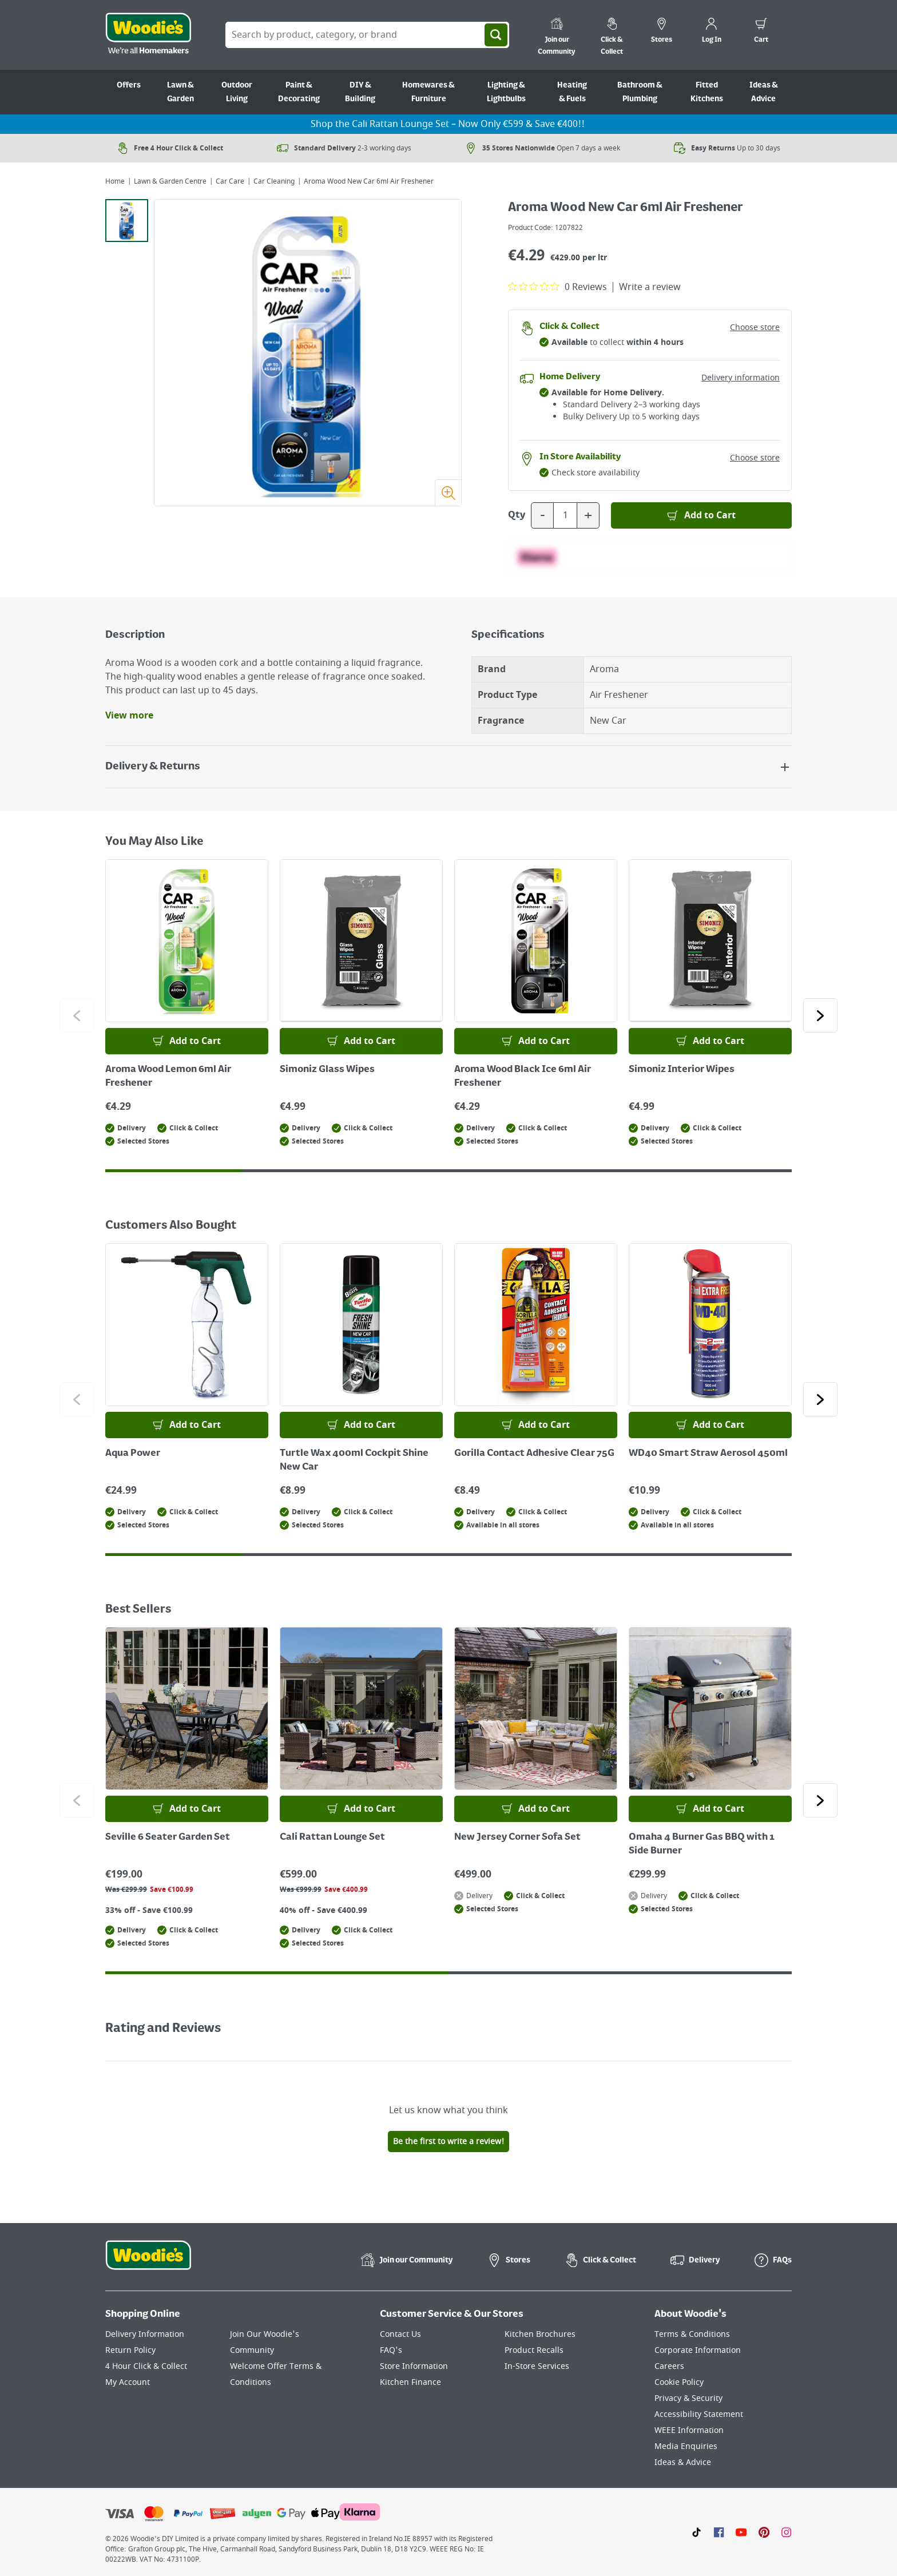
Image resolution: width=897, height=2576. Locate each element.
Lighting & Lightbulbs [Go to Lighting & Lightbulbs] (506, 92)
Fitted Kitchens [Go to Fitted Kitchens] (706, 92)
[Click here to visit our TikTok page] (696, 2532)
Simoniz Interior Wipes (682, 1069)
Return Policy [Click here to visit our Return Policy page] (130, 2350)
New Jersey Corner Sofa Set (517, 1837)
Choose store (755, 327)
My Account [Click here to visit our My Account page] (127, 2382)
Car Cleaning (274, 181)
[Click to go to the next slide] (820, 1015)
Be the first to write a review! (448, 2142)
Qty (516, 515)
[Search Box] (367, 35)
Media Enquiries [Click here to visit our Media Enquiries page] (685, 2446)
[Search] (496, 35)
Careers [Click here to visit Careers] (669, 2366)
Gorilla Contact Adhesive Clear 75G (534, 1453)
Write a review (650, 287)
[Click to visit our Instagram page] (786, 2532)
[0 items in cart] (761, 32)
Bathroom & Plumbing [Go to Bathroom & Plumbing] (639, 92)
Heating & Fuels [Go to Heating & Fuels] (572, 92)
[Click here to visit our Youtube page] (741, 2532)
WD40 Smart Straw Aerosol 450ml (708, 1453)
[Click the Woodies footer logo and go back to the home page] (148, 2262)
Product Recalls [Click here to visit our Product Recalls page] (534, 2350)
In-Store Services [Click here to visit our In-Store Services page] (537, 2366)
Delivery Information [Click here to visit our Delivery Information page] (144, 2334)
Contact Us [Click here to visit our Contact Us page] (400, 2334)
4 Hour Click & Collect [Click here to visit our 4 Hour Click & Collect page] (146, 2366)
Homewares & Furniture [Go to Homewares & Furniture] (428, 92)
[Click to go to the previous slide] (76, 1015)
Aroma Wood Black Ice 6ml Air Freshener (522, 1076)
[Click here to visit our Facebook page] (718, 2532)
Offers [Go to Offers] (129, 85)
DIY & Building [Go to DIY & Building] (360, 92)
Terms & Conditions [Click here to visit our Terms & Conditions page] (692, 2334)
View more (129, 716)
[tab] (126, 220)
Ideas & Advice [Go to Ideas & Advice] (763, 92)
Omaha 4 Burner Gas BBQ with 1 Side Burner (702, 1844)
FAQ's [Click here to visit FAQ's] (391, 2350)
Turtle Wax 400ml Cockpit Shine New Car (354, 1460)
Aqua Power (132, 1453)
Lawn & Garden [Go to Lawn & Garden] (180, 92)
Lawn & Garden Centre (170, 181)
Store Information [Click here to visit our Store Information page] (414, 2366)
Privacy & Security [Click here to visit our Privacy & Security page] (688, 2398)
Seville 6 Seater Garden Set (167, 1837)
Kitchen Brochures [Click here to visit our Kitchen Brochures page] (540, 2334)
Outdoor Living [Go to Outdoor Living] (236, 92)
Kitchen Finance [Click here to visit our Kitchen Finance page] (410, 2382)
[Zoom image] (448, 492)
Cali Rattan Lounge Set (332, 1837)
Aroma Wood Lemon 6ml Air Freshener (168, 1076)
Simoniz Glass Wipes (327, 1069)
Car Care (230, 181)
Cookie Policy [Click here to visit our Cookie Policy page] (679, 2382)
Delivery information (740, 378)
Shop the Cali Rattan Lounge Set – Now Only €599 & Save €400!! (449, 124)
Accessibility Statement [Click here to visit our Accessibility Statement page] (698, 2414)
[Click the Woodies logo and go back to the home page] (148, 35)
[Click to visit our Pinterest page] (764, 2532)
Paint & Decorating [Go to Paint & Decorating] (299, 92)
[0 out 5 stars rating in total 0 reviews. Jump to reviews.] (557, 286)
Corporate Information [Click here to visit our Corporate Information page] (697, 2350)
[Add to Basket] (701, 515)
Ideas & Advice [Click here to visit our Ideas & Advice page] (682, 2462)
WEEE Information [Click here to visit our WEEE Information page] (689, 2430)
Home (115, 181)
